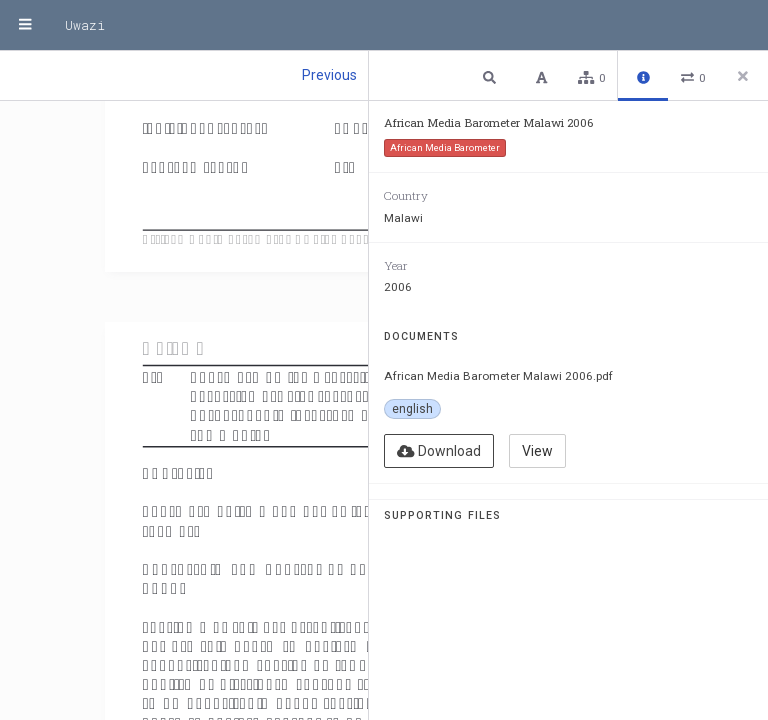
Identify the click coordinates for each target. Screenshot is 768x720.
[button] (492, 76)
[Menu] (25, 25)
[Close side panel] (743, 76)
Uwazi (85, 25)
